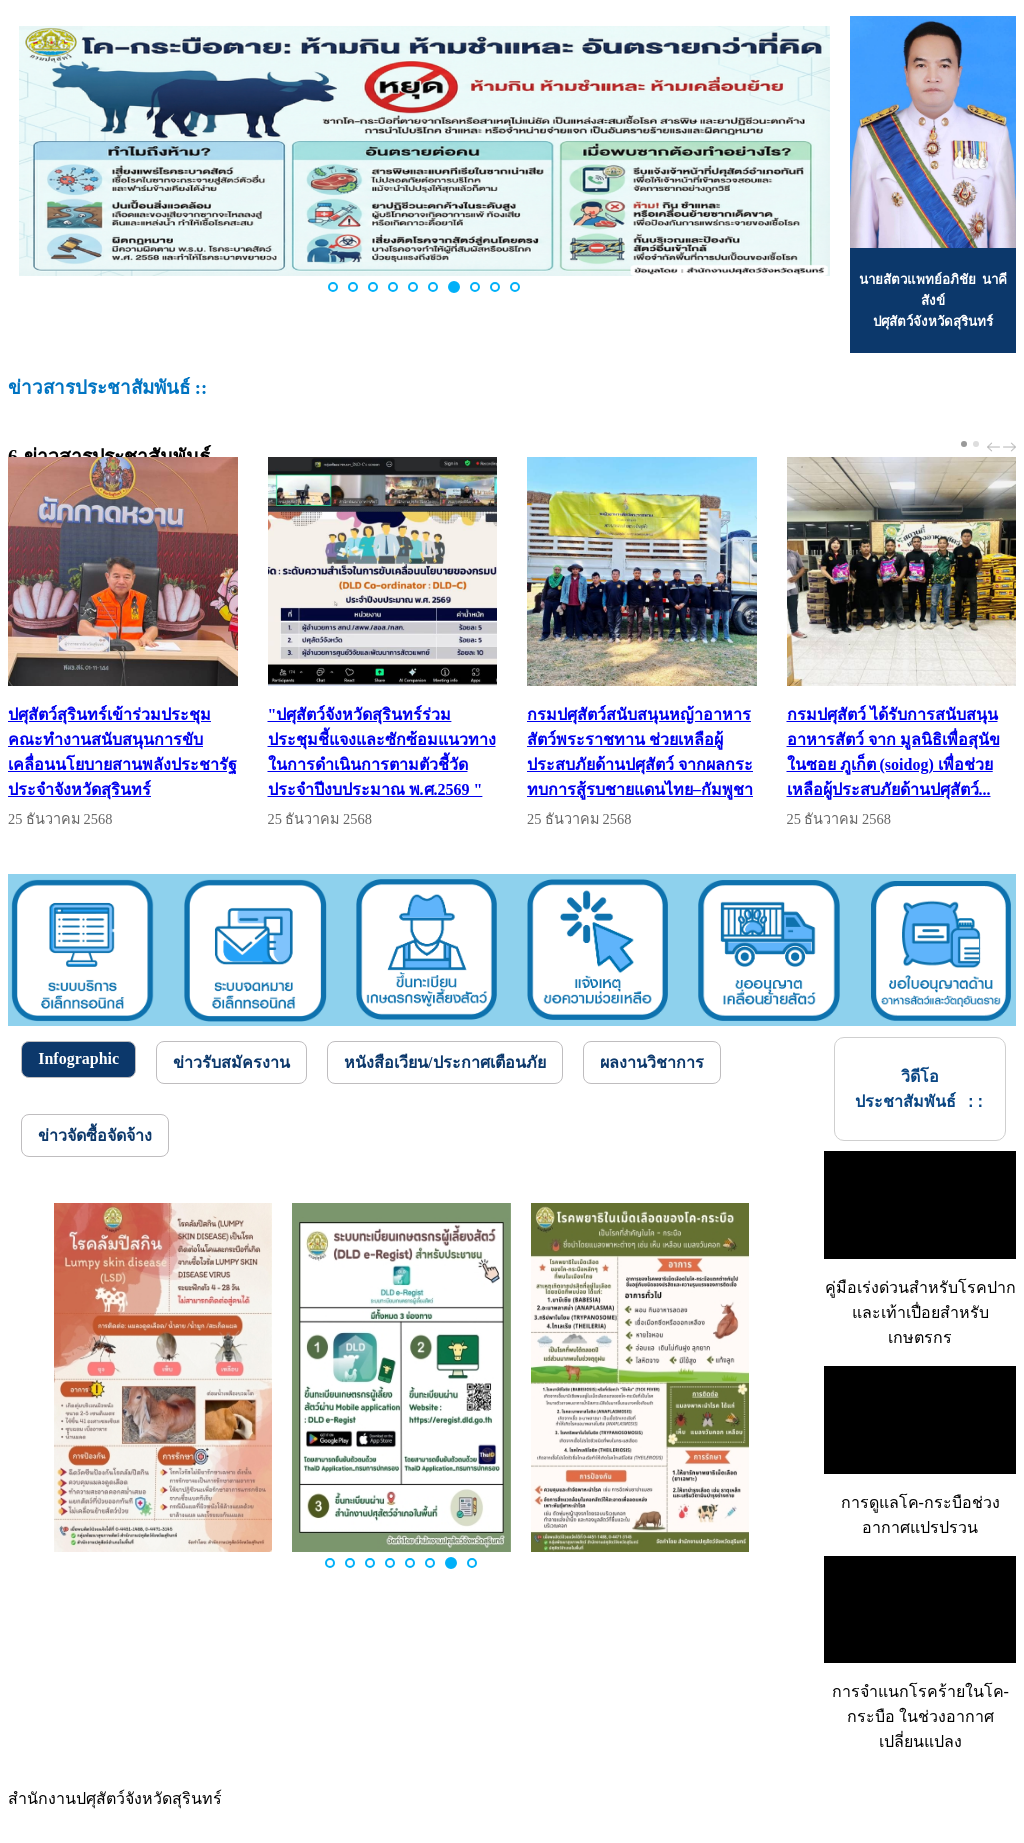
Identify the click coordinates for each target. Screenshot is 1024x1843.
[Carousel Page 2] (976, 444)
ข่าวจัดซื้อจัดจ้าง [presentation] (95, 1135)
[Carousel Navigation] (999, 447)
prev (996, 447)
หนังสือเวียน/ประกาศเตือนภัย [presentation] (444, 1062)
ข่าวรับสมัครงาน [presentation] (231, 1062)
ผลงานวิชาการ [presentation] (652, 1062)
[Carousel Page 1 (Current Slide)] (964, 444)
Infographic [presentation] (78, 1058)
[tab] (78, 1059)
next (1012, 447)
